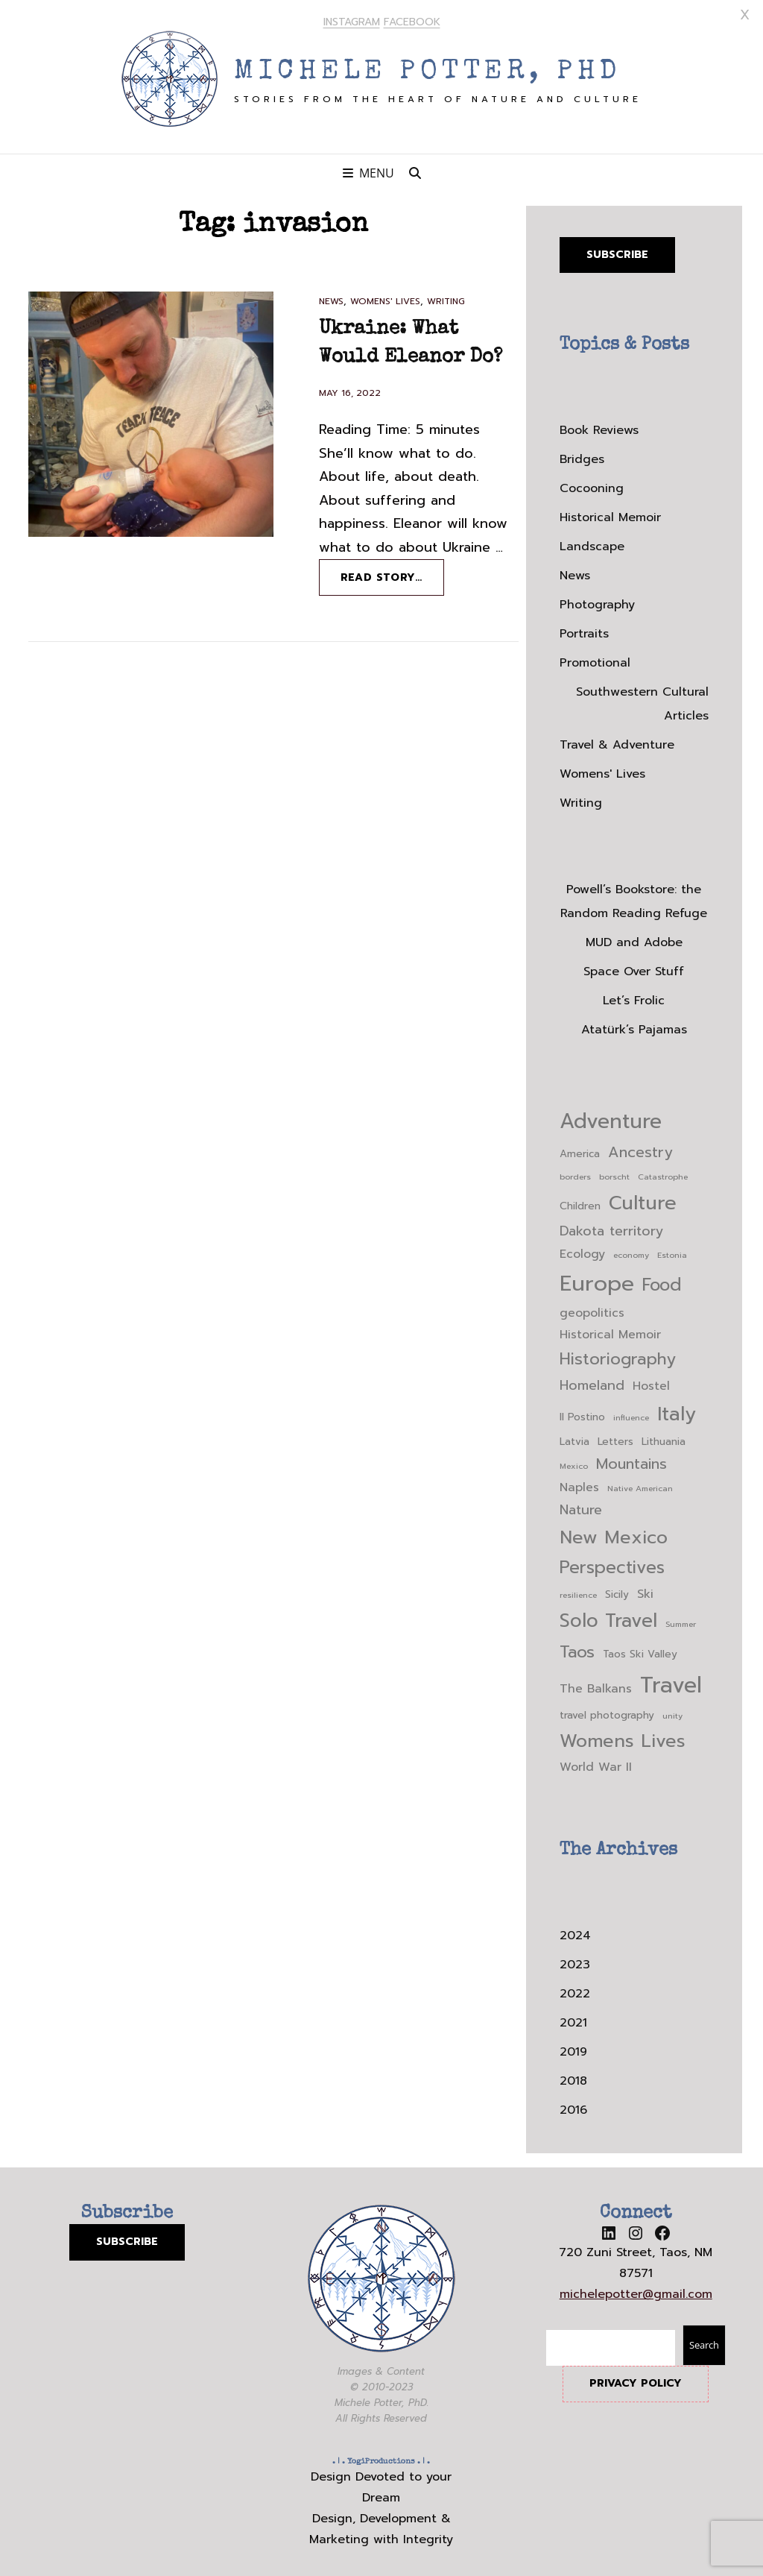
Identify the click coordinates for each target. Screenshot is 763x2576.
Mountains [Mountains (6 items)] (631, 1460)
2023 (575, 1961)
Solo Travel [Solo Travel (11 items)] (608, 1616)
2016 (573, 2106)
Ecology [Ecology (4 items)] (582, 1250)
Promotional (595, 659)
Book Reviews (599, 426)
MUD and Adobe (634, 939)
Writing (446, 297)
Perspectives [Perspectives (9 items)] (612, 1564)
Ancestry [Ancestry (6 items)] (640, 1148)
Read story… (392, 578)
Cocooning (592, 485)
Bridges (582, 456)
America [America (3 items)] (580, 1150)
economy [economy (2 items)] (631, 1250)
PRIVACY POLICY (635, 2379)
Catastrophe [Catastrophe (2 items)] (663, 1173)
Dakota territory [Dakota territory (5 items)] (611, 1228)
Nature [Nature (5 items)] (581, 1506)
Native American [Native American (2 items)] (640, 1484)
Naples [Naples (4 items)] (579, 1484)
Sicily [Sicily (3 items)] (617, 1590)
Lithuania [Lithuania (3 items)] (664, 1438)
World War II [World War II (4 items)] (596, 1763)
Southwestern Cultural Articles (642, 700)
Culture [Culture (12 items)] (643, 1199)
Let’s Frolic (634, 997)
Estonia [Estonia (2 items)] (672, 1250)
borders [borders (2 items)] (575, 1173)
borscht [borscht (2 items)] (614, 1173)
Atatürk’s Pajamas (634, 1026)
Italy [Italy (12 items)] (676, 1410)
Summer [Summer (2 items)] (680, 1619)
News (331, 297)
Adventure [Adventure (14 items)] (611, 1117)
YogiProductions (381, 2458)
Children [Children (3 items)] (580, 1202)
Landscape (592, 543)
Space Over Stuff (633, 968)
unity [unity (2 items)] (672, 1712)
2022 (575, 1990)
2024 (575, 1932)
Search (704, 2341)
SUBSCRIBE (127, 2238)
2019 (573, 2048)
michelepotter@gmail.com (636, 2290)
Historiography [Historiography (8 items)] (618, 1355)
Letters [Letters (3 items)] (615, 1438)
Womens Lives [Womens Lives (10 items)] (623, 1737)
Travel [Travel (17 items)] (671, 1680)
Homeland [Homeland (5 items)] (592, 1381)
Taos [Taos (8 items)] (577, 1647)
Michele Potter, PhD (427, 69)
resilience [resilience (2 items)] (578, 1590)
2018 (573, 2077)
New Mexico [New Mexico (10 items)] (614, 1533)
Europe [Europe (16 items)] (597, 1279)
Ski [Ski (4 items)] (645, 1590)
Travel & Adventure (617, 741)
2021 (573, 2019)
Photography (597, 601)
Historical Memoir (610, 514)
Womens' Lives (385, 297)
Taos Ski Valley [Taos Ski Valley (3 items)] (640, 1649)
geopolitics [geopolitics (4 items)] (592, 1308)
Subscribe (617, 250)
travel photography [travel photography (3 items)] (607, 1711)
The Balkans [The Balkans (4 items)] (596, 1684)
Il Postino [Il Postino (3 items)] (582, 1413)
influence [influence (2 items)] (631, 1414)
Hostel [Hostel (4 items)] (651, 1382)
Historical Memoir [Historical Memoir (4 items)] (610, 1330)
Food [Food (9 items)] (662, 1280)
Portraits (584, 630)
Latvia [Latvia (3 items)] (574, 1438)
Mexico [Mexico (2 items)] (574, 1462)
